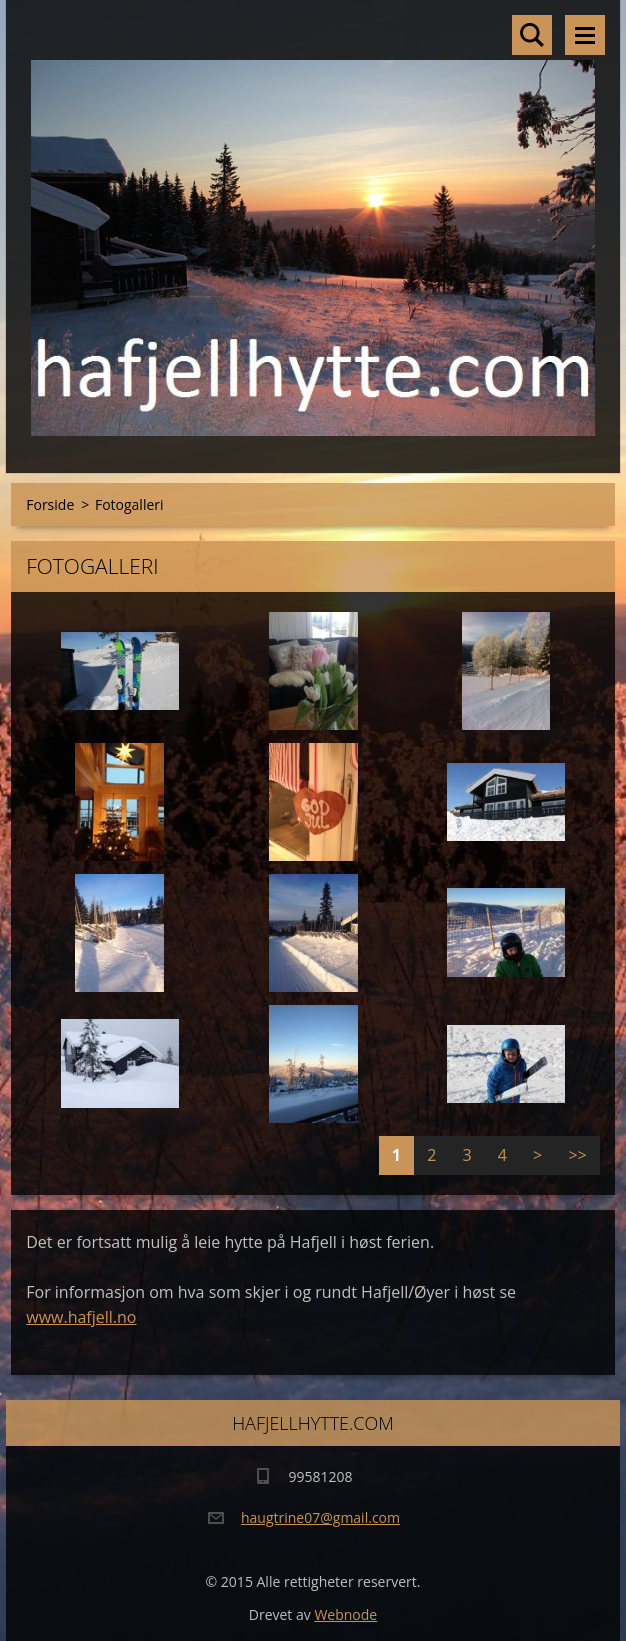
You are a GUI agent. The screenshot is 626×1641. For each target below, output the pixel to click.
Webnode (345, 1614)
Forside (50, 504)
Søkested (532, 35)
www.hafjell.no (81, 1317)
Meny (585, 35)
